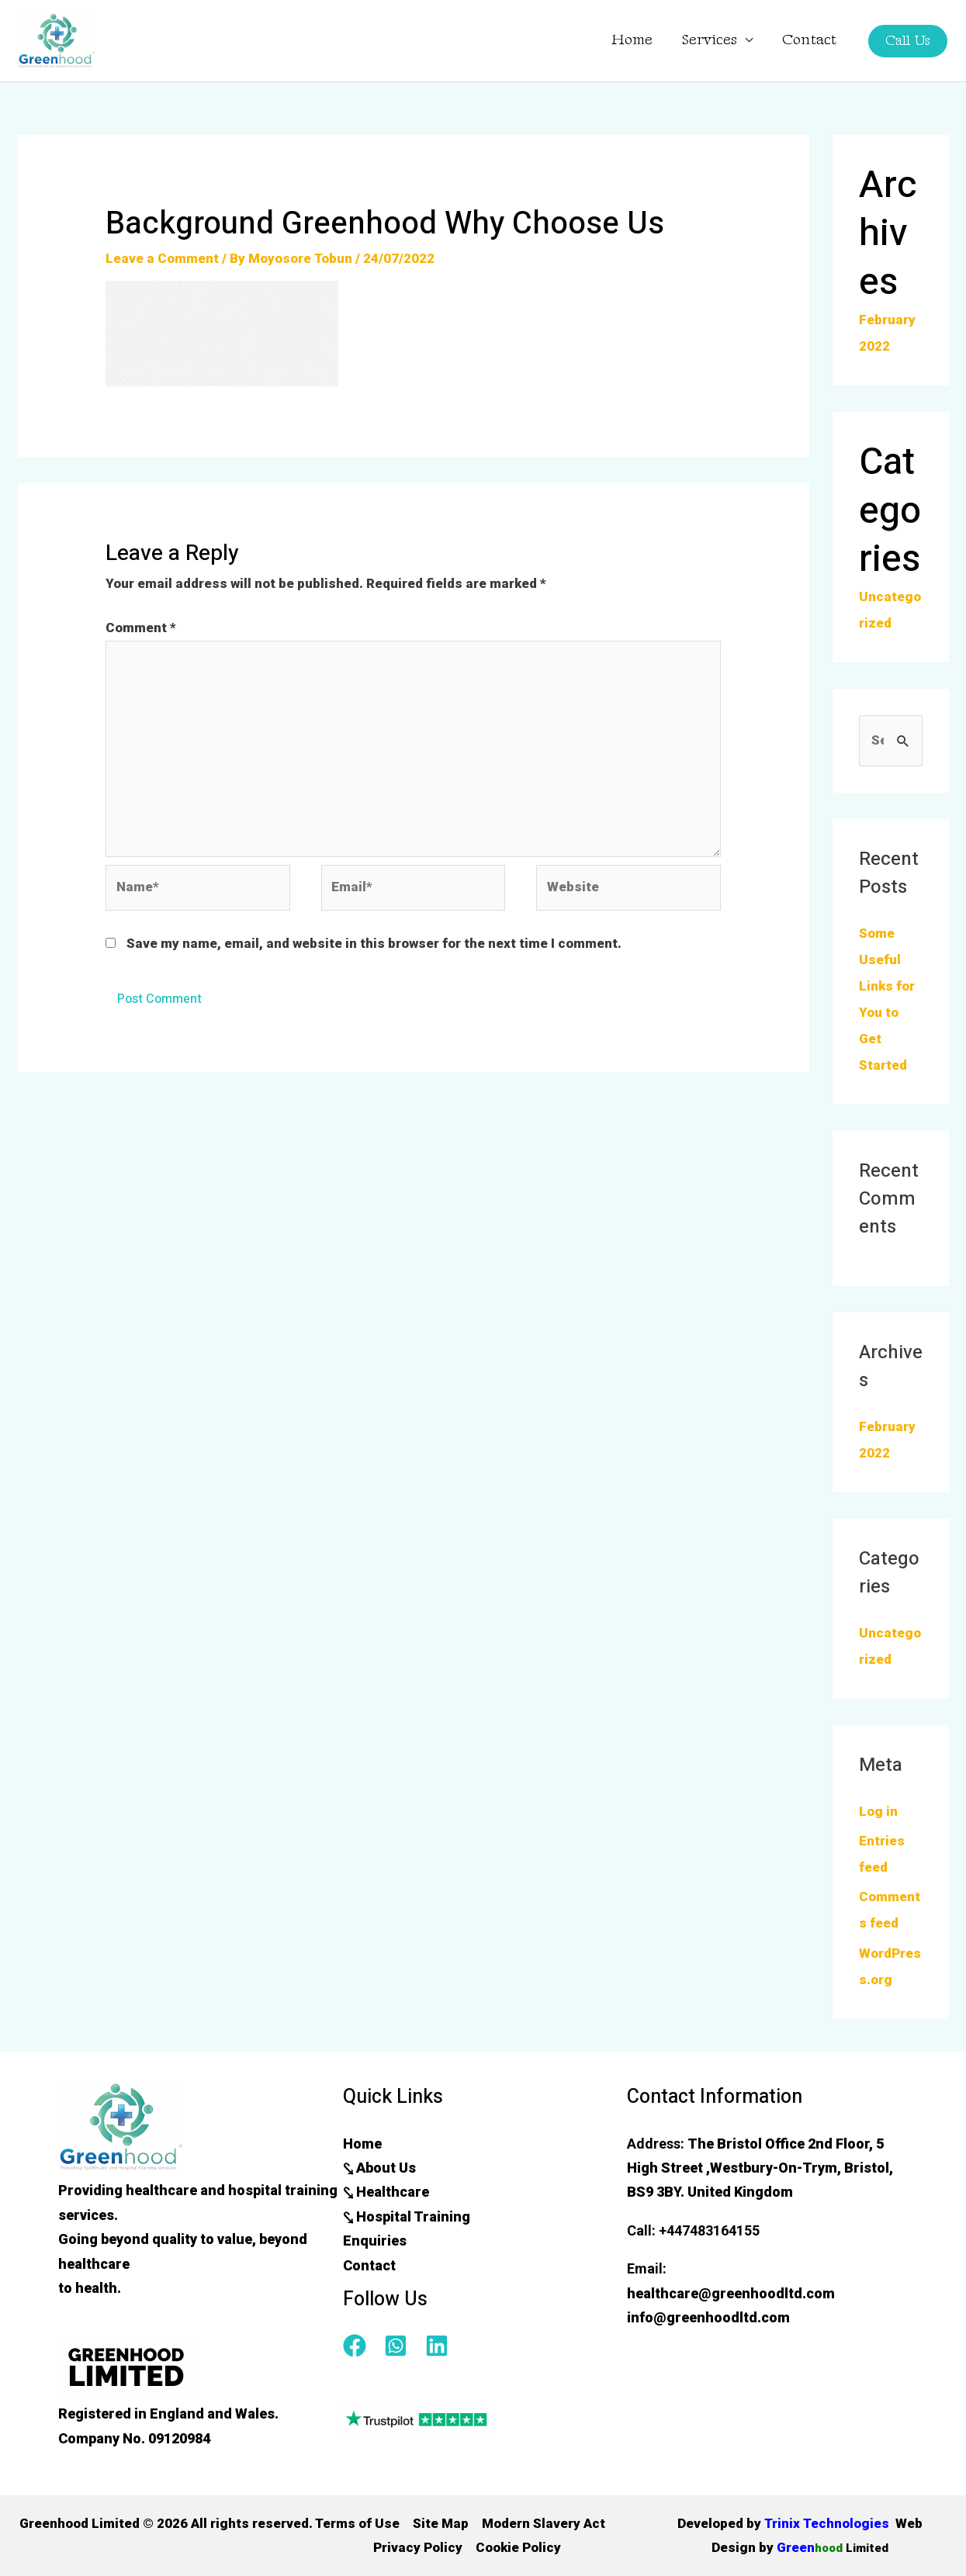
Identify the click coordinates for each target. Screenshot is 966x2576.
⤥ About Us (379, 2167)
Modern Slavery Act (543, 2523)
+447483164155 (709, 2230)
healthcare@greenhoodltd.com (731, 2293)
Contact (809, 40)
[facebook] (362, 2345)
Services (709, 40)
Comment (141, 627)
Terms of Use (357, 2523)
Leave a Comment (162, 258)
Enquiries (375, 2240)
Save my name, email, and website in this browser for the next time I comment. (373, 943)
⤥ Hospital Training (406, 2216)
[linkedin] (440, 2345)
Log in (878, 1811)
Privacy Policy (417, 2547)
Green (832, 2547)
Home (632, 40)
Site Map (441, 2523)
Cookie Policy (518, 2547)
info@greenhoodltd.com (708, 2317)
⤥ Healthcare (386, 2192)
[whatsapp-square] (403, 2345)
